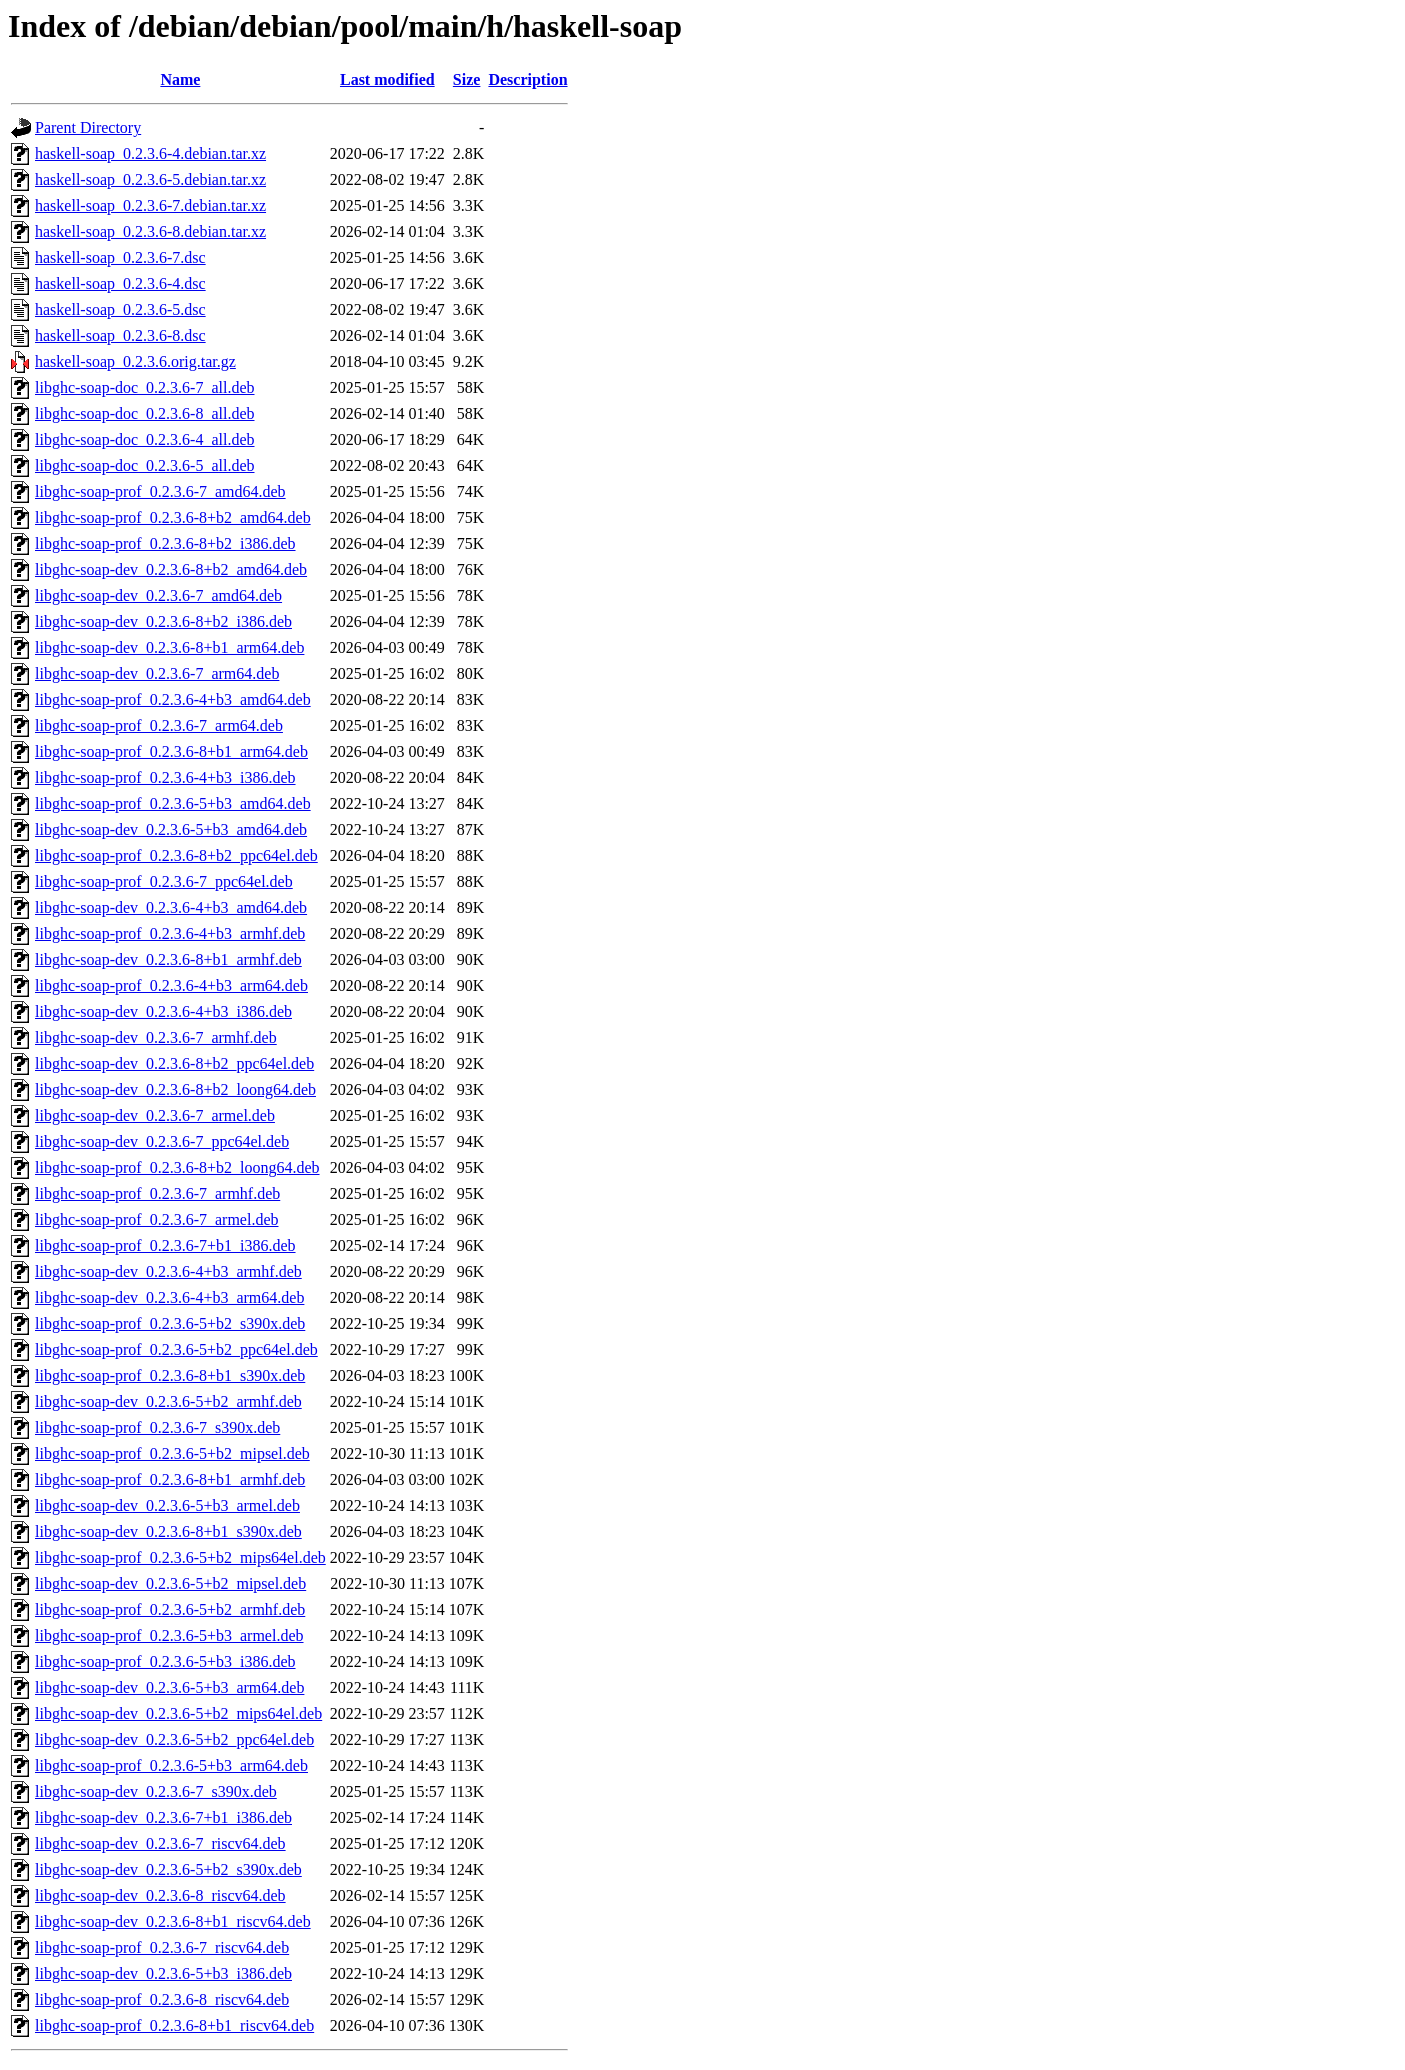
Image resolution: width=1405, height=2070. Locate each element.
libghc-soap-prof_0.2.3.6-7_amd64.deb (160, 491)
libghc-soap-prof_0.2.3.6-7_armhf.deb (157, 1193)
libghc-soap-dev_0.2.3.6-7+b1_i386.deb (163, 1817)
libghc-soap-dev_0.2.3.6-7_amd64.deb (158, 595)
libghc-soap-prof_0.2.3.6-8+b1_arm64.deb (171, 751)
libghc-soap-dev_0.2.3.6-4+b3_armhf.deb (168, 1271)
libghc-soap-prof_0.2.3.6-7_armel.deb (156, 1219)
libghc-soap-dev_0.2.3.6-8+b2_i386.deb (163, 621)
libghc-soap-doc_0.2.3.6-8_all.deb (145, 413)
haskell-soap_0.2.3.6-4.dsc (120, 283)
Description (527, 79)
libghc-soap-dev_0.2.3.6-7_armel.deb (155, 1115)
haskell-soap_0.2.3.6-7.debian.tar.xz (150, 205)
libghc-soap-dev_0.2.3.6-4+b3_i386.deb (163, 1011)
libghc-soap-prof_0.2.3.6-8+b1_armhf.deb (170, 1479)
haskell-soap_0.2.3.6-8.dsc (120, 335)
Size (467, 79)
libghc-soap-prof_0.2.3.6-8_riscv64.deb (162, 1999)
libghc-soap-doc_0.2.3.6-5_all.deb (145, 465)
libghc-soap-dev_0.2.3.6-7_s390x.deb (156, 1791)
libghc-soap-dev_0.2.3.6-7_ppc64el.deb (162, 1141)
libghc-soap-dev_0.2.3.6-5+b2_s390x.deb (168, 1869)
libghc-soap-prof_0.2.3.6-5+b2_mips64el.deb (180, 1557)
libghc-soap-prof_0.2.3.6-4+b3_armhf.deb (170, 933)
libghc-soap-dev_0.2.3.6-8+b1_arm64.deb (169, 647)
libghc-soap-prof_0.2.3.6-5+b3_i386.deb (165, 1661)
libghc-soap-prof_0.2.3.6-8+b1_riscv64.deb (174, 2025)
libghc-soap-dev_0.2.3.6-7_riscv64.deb (160, 1843)
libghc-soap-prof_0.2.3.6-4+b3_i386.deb (165, 777)
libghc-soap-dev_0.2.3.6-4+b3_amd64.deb (171, 907)
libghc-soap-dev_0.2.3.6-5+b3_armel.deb (167, 1505)
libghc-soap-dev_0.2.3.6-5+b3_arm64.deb (169, 1687)
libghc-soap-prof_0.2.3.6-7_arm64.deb (159, 725)
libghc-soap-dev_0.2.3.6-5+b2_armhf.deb (168, 1401)
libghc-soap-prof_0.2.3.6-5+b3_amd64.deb (173, 803)
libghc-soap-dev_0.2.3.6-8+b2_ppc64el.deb (174, 1063)
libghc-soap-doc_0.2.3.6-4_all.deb (145, 439)
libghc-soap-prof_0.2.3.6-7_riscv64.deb (162, 1947)
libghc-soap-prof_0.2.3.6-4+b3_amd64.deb (173, 699)
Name (180, 79)
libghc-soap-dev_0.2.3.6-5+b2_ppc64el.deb (174, 1739)
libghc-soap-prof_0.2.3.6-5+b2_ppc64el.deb (176, 1349)
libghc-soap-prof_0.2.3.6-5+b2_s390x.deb (170, 1323)
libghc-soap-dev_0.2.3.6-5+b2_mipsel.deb (170, 1583)
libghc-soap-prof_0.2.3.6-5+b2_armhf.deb (170, 1609)
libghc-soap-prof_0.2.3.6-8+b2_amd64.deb (173, 517)
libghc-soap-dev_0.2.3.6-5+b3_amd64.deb (171, 829)
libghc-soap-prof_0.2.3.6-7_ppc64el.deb (164, 881)
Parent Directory (88, 127)
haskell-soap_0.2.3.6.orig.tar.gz (135, 361)
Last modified (387, 79)
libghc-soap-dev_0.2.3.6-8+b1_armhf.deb (168, 959)
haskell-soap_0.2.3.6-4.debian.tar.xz (150, 153)
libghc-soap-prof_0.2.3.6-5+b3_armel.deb (169, 1635)
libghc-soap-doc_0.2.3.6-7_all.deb (145, 387)
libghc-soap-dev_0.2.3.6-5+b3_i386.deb (163, 1973)
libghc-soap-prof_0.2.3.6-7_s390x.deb (157, 1427)
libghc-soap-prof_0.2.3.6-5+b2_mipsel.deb (172, 1453)
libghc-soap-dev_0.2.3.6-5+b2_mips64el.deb (178, 1713)
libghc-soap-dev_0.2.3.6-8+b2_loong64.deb (175, 1089)
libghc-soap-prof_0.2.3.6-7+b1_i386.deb (165, 1245)
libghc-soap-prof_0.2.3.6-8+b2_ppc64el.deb (176, 855)
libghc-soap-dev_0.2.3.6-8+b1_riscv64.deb (173, 1921)
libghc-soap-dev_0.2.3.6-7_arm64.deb (157, 673)
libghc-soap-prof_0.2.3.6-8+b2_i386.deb (165, 543)
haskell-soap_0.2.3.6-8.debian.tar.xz (150, 231)
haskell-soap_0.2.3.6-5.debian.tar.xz (150, 179)
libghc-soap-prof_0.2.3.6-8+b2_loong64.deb (177, 1167)
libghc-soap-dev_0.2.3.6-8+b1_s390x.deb (168, 1531)
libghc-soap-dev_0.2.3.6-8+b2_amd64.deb (171, 569)
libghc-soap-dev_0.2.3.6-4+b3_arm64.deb (169, 1297)
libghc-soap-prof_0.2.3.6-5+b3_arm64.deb (171, 1765)
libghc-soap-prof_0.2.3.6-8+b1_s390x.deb (170, 1375)
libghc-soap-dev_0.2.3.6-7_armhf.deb (156, 1037)
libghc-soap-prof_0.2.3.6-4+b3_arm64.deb (171, 985)
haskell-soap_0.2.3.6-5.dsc (120, 309)
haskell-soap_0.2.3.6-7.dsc (120, 257)
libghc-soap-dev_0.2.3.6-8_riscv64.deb (160, 1895)
